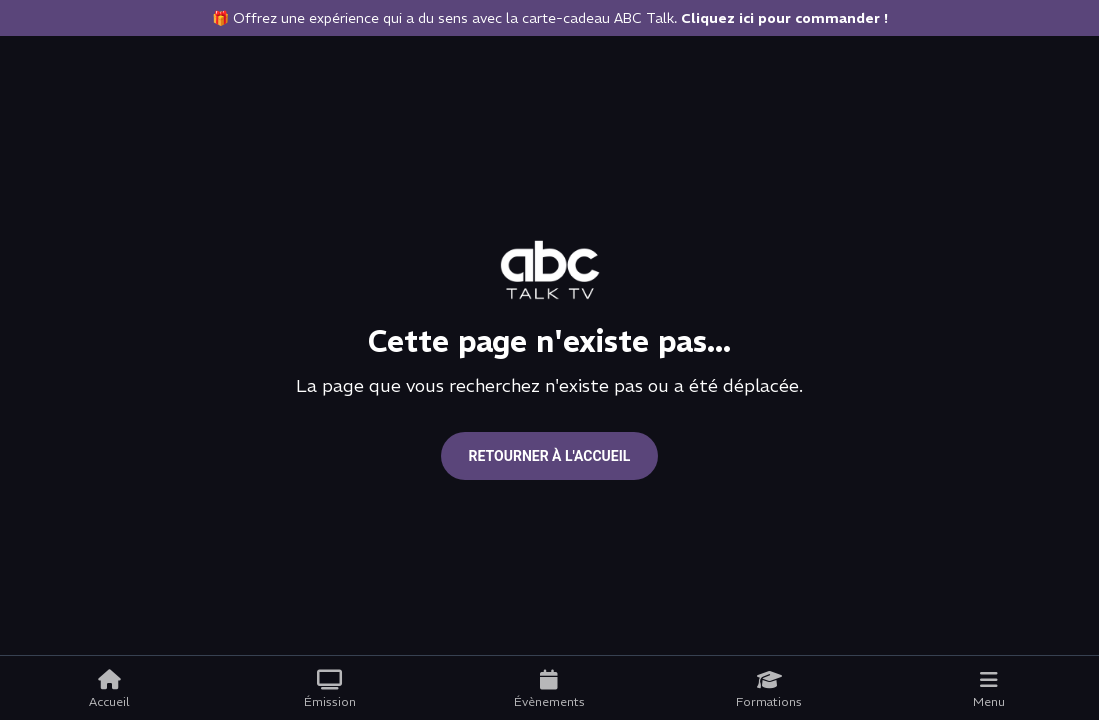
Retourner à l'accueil (550, 456)
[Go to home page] (550, 270)
